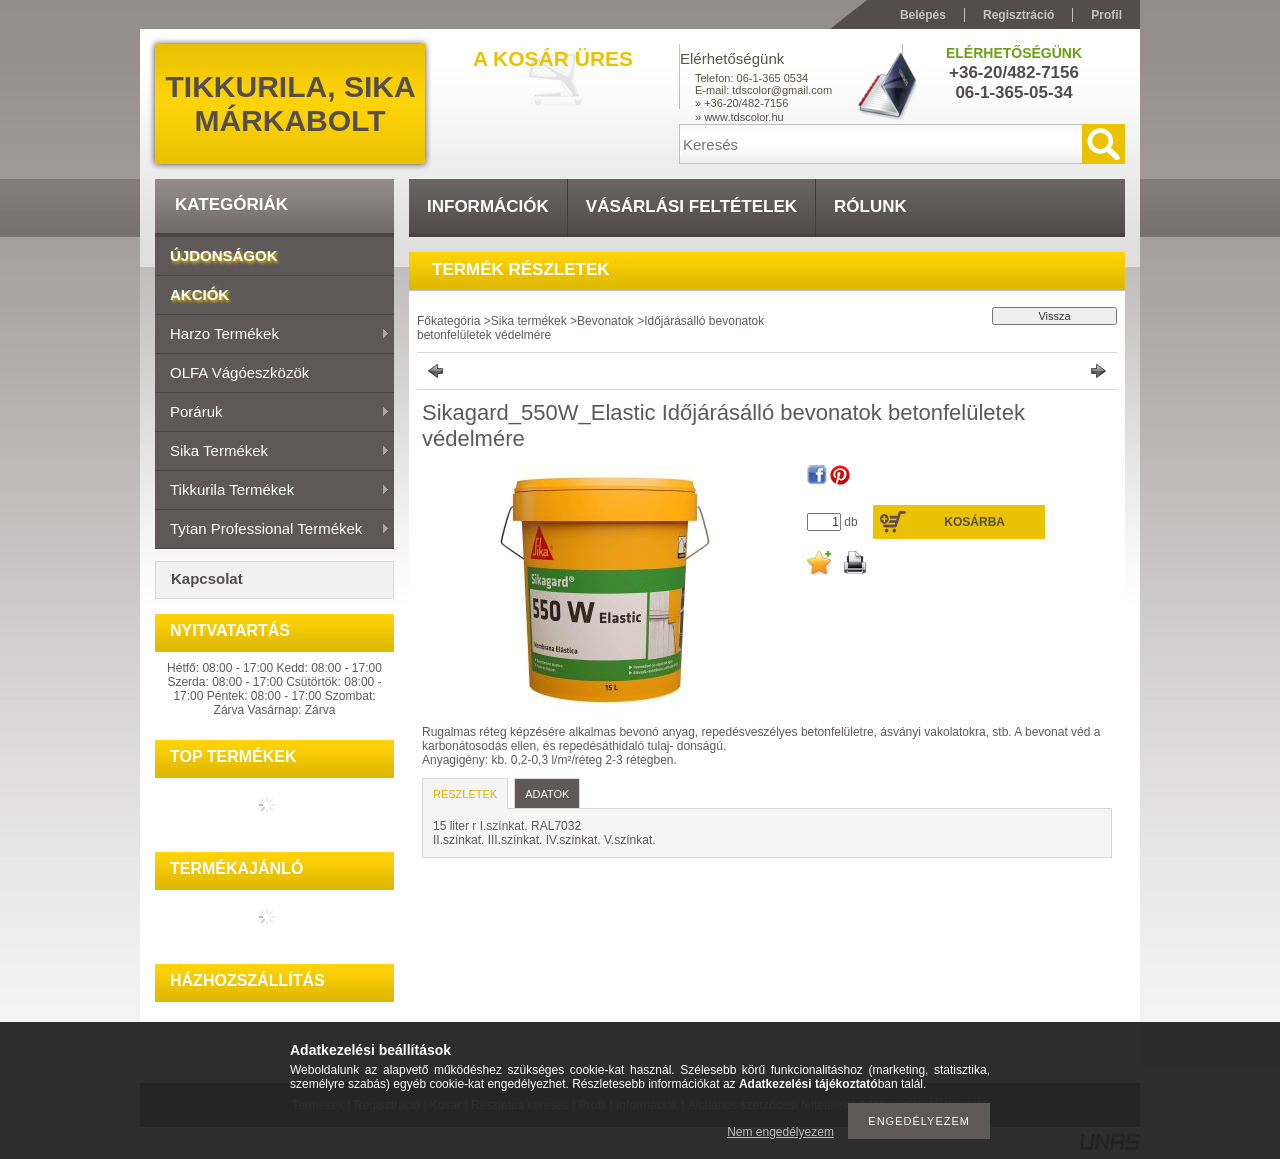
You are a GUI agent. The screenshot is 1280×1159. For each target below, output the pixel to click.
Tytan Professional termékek (272, 530)
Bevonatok (605, 321)
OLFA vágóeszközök (239, 372)
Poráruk (272, 413)
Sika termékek (272, 452)
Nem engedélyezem (780, 1132)
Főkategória (448, 321)
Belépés (923, 15)
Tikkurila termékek (272, 491)
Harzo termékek (272, 335)
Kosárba (974, 522)
